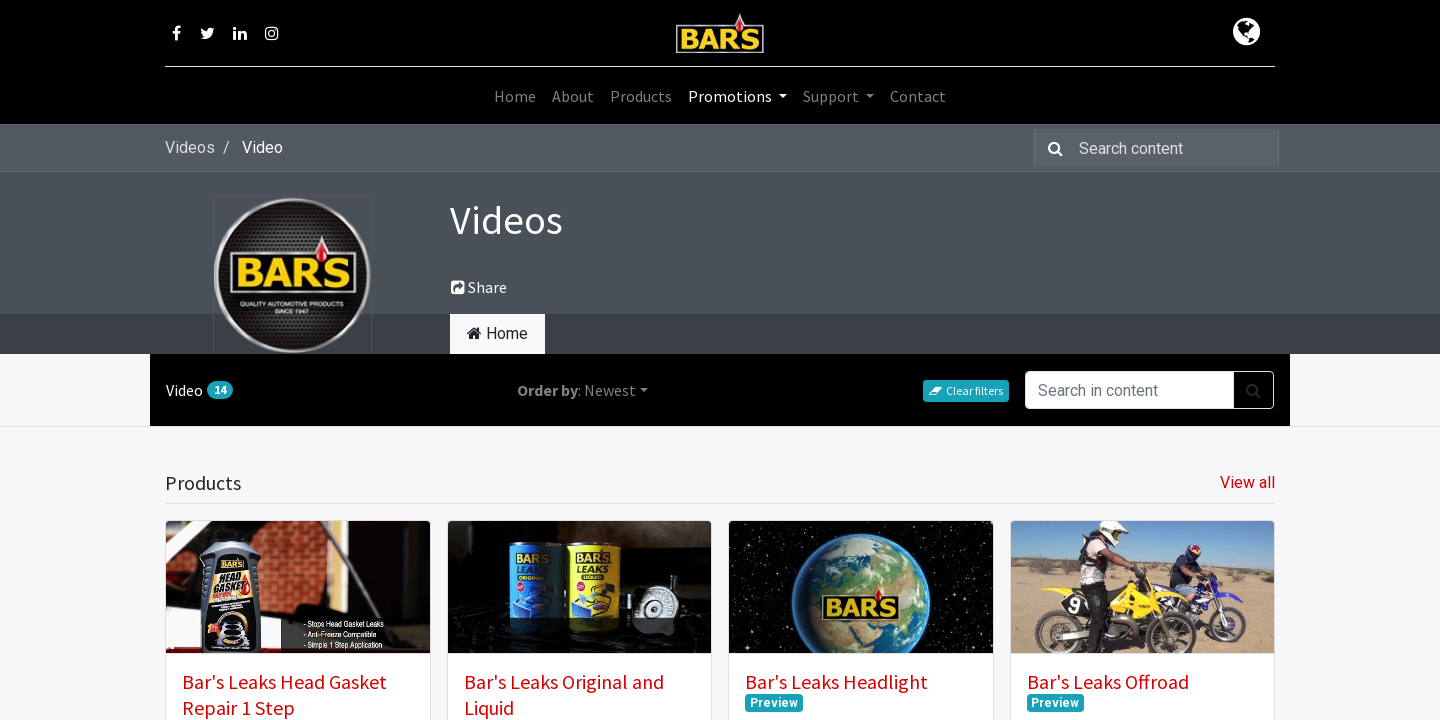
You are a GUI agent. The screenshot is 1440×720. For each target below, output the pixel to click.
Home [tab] (497, 333)
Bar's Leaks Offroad (1108, 681)
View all (1247, 482)
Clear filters (966, 390)
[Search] (1051, 148)
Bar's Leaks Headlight (836, 681)
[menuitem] (515, 96)
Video (199, 390)
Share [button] (479, 287)
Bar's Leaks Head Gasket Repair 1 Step (284, 694)
